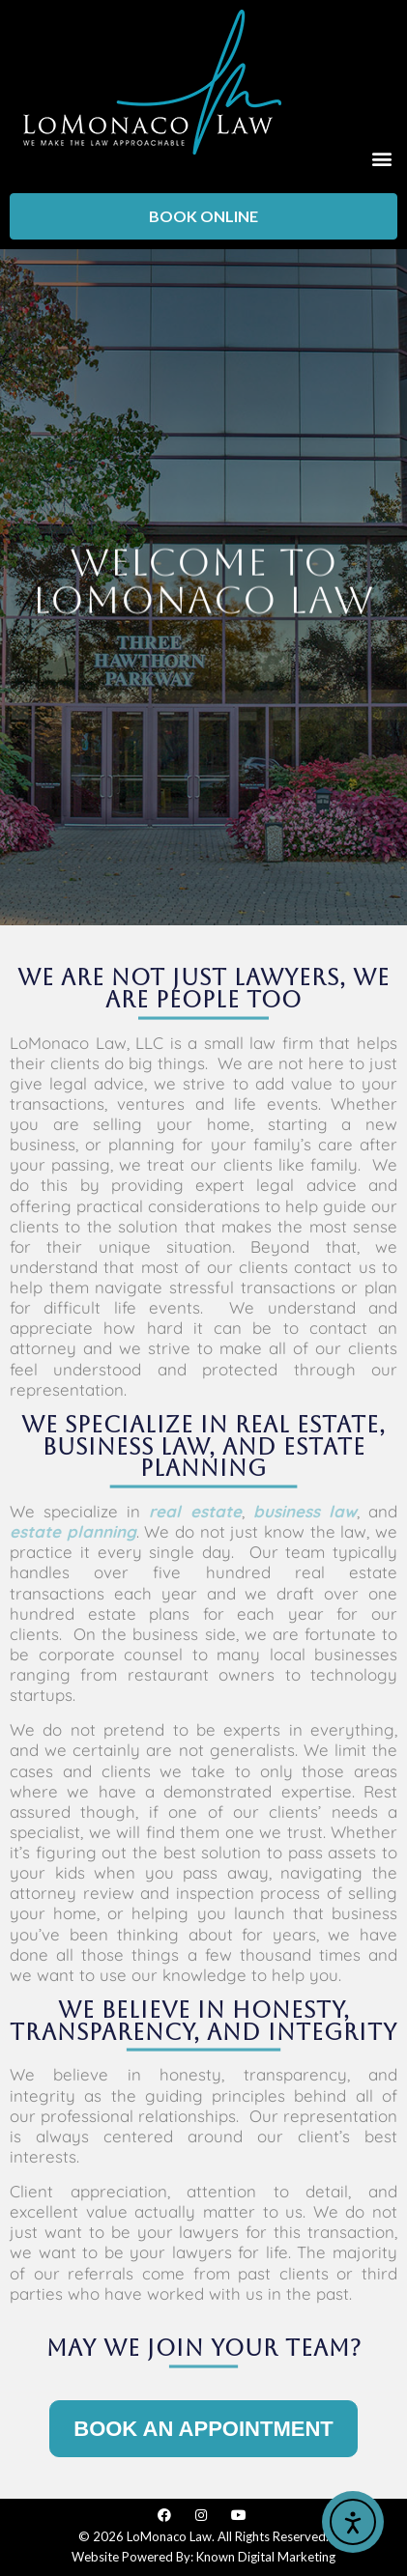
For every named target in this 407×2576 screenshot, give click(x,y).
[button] (381, 158)
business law (305, 1511)
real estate (195, 1511)
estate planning (73, 1531)
